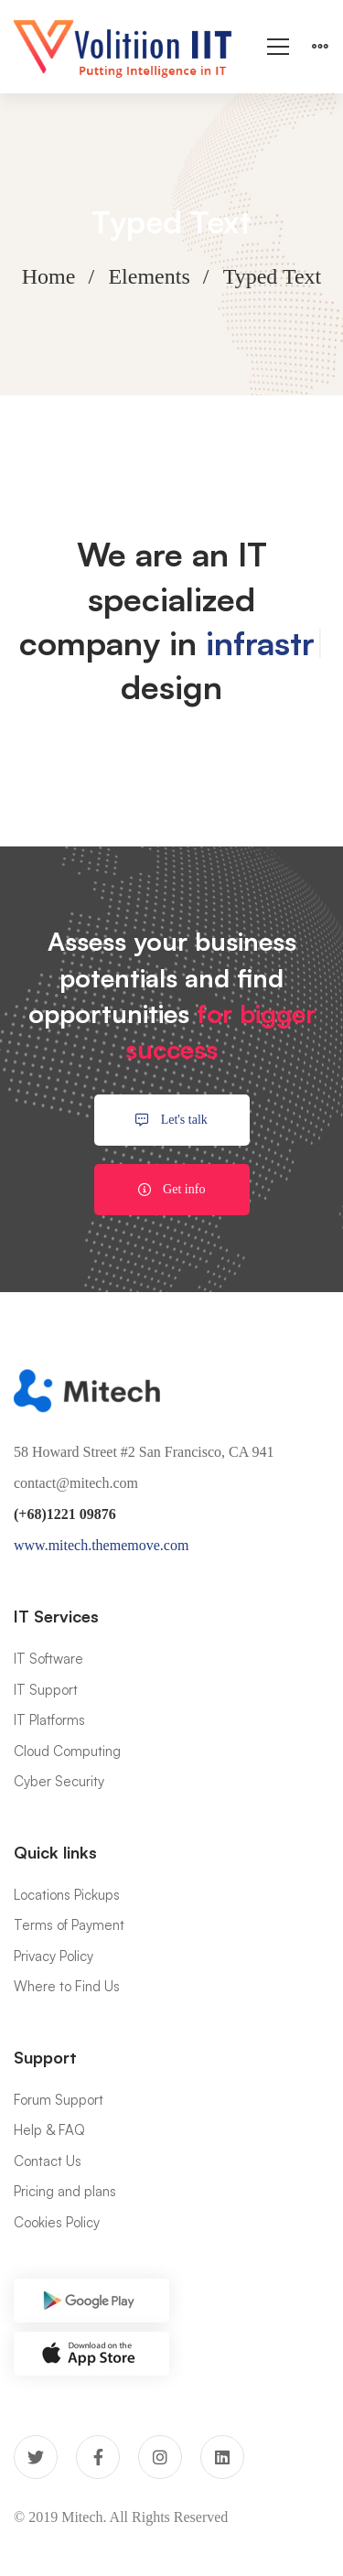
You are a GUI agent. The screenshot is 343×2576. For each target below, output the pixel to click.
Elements (148, 276)
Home (49, 276)
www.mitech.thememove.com (101, 1545)
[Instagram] (160, 2457)
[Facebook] (98, 2457)
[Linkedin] (222, 2457)
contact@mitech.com (76, 1483)
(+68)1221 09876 (65, 1514)
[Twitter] (36, 2457)
